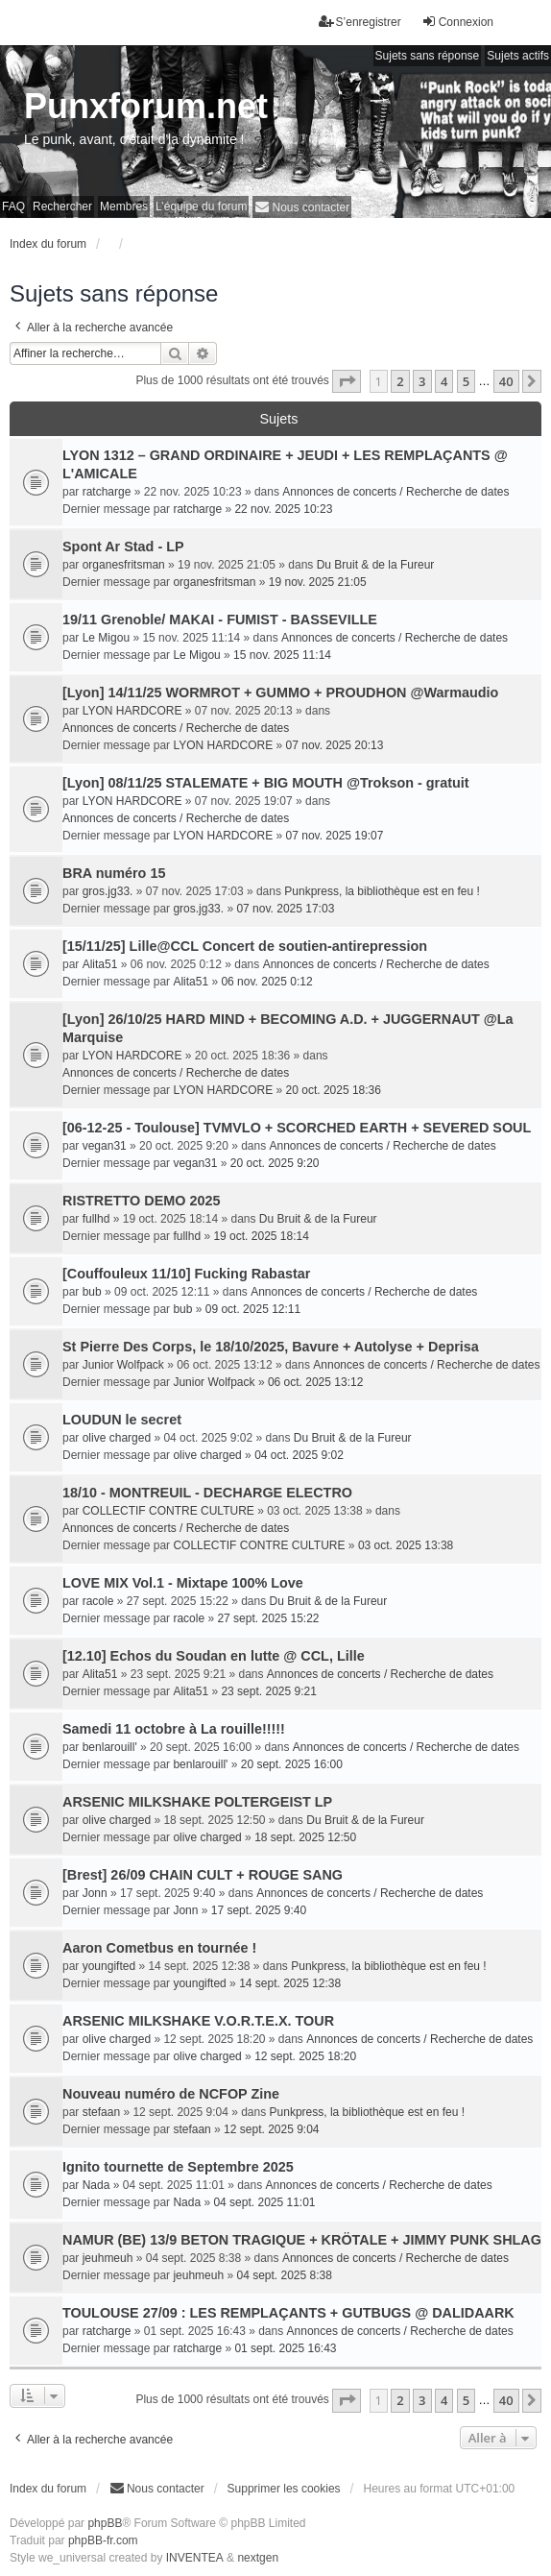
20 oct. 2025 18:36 (333, 1090)
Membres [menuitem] (124, 206)
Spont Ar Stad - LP (123, 546)
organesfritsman (124, 564)
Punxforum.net (146, 106)
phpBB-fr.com (103, 2540)
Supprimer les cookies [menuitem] (284, 2488)
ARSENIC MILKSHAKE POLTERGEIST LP (197, 1802)
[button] (346, 381)
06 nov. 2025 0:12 (266, 981)
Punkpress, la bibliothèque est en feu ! (381, 891)
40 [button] (506, 381)
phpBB (104, 2523)
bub (92, 1292)
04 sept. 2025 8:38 (283, 2275)
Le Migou (106, 637)
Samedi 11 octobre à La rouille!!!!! (173, 1729)
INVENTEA (195, 2557)
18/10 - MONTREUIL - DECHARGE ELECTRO (207, 1492)
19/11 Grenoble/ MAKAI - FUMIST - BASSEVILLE (219, 619)
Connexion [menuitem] (457, 21)
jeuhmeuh (108, 2258)
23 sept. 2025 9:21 (268, 1691)
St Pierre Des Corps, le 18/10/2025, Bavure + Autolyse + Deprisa (270, 1346)
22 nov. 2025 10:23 (283, 509)
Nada (96, 2185)
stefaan (101, 2112)
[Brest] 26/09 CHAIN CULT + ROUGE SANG (202, 1875)
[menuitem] (301, 207)
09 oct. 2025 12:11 (252, 1309)
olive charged (117, 1438)
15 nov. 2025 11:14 (282, 655)
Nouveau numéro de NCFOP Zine (170, 2094)
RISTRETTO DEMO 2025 (141, 1200)
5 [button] (466, 381)
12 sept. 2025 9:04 (271, 2129)
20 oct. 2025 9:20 (275, 1163)
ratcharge (107, 491)
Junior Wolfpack (123, 1365)
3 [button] (422, 381)
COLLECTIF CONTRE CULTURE (168, 1511)
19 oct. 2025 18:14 (260, 1236)
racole (98, 1601)
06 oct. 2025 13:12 (315, 1382)
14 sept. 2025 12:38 (290, 1983)
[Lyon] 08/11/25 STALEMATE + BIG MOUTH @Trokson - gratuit (265, 782)
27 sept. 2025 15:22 (268, 1618)
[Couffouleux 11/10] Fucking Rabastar (186, 1273)
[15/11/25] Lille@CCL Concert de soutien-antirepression (244, 946)
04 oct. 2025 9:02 (299, 1455)
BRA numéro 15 (113, 873)
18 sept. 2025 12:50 (305, 1837)
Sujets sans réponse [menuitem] (427, 55)
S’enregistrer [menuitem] (360, 21)
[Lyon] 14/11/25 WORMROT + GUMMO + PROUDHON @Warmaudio (280, 692)
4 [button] (444, 381)
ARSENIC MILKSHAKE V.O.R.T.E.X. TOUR (198, 2021)
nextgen (257, 2557)
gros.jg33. (108, 891)
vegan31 (105, 1146)
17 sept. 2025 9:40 (258, 1910)
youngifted (109, 1966)
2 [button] (399, 381)
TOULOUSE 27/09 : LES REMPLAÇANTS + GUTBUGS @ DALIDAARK (288, 2313)
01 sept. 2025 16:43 (285, 2348)
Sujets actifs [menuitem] (518, 55)
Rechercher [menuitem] (62, 206)
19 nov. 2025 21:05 (318, 582)
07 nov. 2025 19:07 (335, 835)
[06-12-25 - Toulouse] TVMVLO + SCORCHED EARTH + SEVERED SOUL (296, 1127)
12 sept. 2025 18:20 (305, 2056)
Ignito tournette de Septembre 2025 (178, 2167)
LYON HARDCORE (132, 710)
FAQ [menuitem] (13, 206)
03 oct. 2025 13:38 (405, 1545)
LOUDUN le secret (121, 1419)
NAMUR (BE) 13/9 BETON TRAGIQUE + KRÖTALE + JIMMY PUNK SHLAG (301, 2240)
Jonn (95, 1893)
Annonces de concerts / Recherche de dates (395, 491)
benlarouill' (110, 1747)
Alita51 (100, 964)
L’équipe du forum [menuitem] (201, 206)
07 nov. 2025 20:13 (335, 745)
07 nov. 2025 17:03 (285, 908)
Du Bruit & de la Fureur (376, 564)
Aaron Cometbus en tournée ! (159, 1948)
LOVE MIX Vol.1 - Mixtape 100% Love (182, 1583)
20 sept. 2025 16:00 (292, 1764)
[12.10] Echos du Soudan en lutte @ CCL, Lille (213, 1656)
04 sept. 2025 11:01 (264, 2202)
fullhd (96, 1219)
